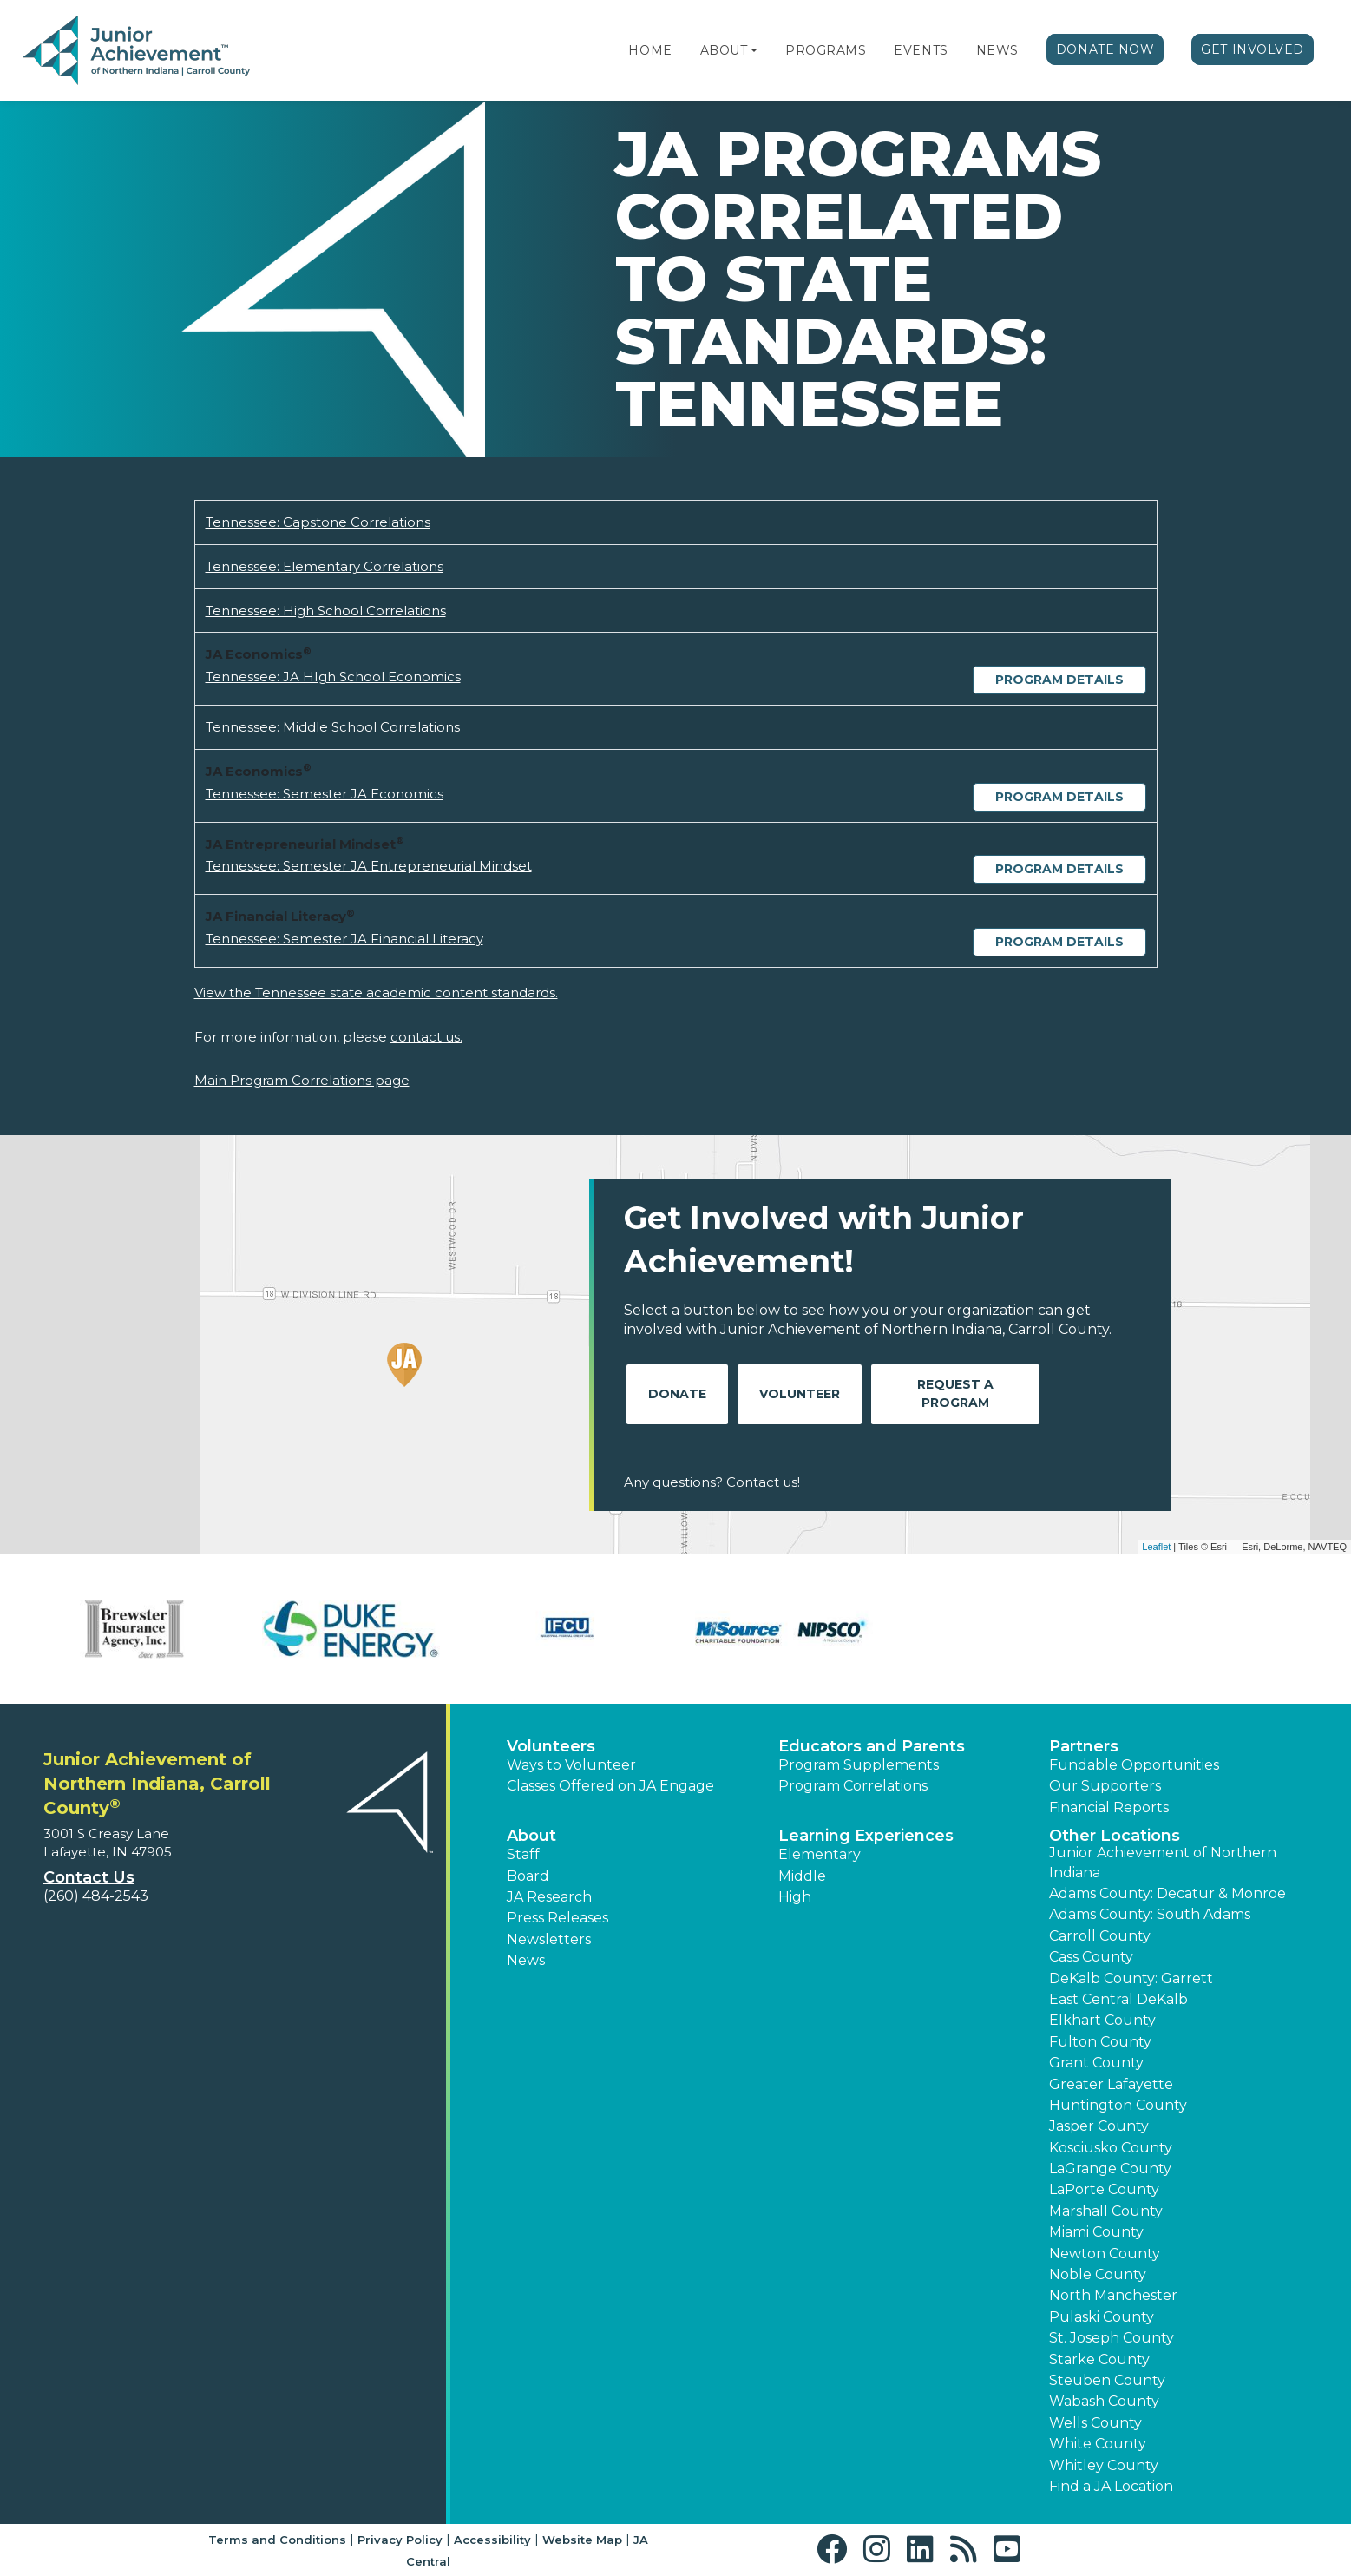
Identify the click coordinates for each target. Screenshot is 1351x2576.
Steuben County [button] (1107, 2380)
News (997, 50)
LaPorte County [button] (1104, 2189)
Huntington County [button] (1118, 2105)
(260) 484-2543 (95, 1896)
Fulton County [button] (1100, 2042)
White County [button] (1097, 2443)
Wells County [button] (1095, 2423)
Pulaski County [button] (1101, 2317)
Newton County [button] (1104, 2253)
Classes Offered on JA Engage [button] (610, 1786)
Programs (825, 50)
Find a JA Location (1111, 2486)
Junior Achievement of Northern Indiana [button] (1162, 1862)
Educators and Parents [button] (871, 1746)
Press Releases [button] (557, 1917)
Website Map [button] (582, 2539)
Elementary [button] (819, 1854)
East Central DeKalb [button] (1118, 1999)
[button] (754, 50)
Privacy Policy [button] (400, 2539)
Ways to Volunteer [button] (571, 1765)
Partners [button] (1083, 1746)
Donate (677, 1394)
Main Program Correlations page (302, 1080)
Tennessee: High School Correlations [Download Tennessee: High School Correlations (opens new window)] (326, 610)
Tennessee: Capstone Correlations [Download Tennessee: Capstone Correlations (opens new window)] (318, 522)
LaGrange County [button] (1110, 2168)
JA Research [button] (549, 1897)
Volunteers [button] (551, 1746)
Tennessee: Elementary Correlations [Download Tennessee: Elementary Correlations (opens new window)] (324, 566)
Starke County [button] (1099, 2359)
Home (650, 50)
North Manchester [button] (1113, 2295)
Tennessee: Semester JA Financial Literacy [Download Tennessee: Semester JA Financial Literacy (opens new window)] (344, 938)
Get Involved (1252, 49)
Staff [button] (523, 1854)
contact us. (426, 1036)
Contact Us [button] (88, 1877)
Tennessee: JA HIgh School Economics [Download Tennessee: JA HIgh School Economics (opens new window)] (333, 676)
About (724, 50)
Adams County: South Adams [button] (1149, 1914)
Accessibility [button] (492, 2539)
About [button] (531, 1835)
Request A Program (955, 1393)
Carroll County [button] (1100, 1936)
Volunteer (799, 1394)
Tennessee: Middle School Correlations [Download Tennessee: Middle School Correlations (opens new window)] (333, 727)
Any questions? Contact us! (712, 1482)
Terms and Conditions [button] (277, 2539)
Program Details (1059, 679)
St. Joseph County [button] (1111, 2338)
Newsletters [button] (549, 1939)
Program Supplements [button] (858, 1765)
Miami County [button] (1096, 2232)
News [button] (526, 1960)
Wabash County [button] (1104, 2401)
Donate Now (1105, 49)
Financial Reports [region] (1109, 1807)
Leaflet (1156, 1546)
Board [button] (528, 1876)
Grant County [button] (1096, 2062)
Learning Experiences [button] (866, 1835)
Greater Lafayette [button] (1111, 2084)
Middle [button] (802, 1876)
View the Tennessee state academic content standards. (376, 992)
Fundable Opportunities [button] (1134, 1765)
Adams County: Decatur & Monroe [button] (1167, 1893)
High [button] (794, 1897)
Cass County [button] (1091, 1956)
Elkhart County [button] (1102, 2020)
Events (921, 50)
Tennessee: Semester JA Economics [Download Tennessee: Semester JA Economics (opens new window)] (324, 793)
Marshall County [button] (1106, 2211)
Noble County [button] (1097, 2274)
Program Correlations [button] (853, 1786)
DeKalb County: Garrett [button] (1131, 1978)
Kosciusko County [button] (1110, 2147)
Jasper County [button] (1099, 2126)
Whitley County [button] (1103, 2465)
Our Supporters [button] (1105, 1786)
